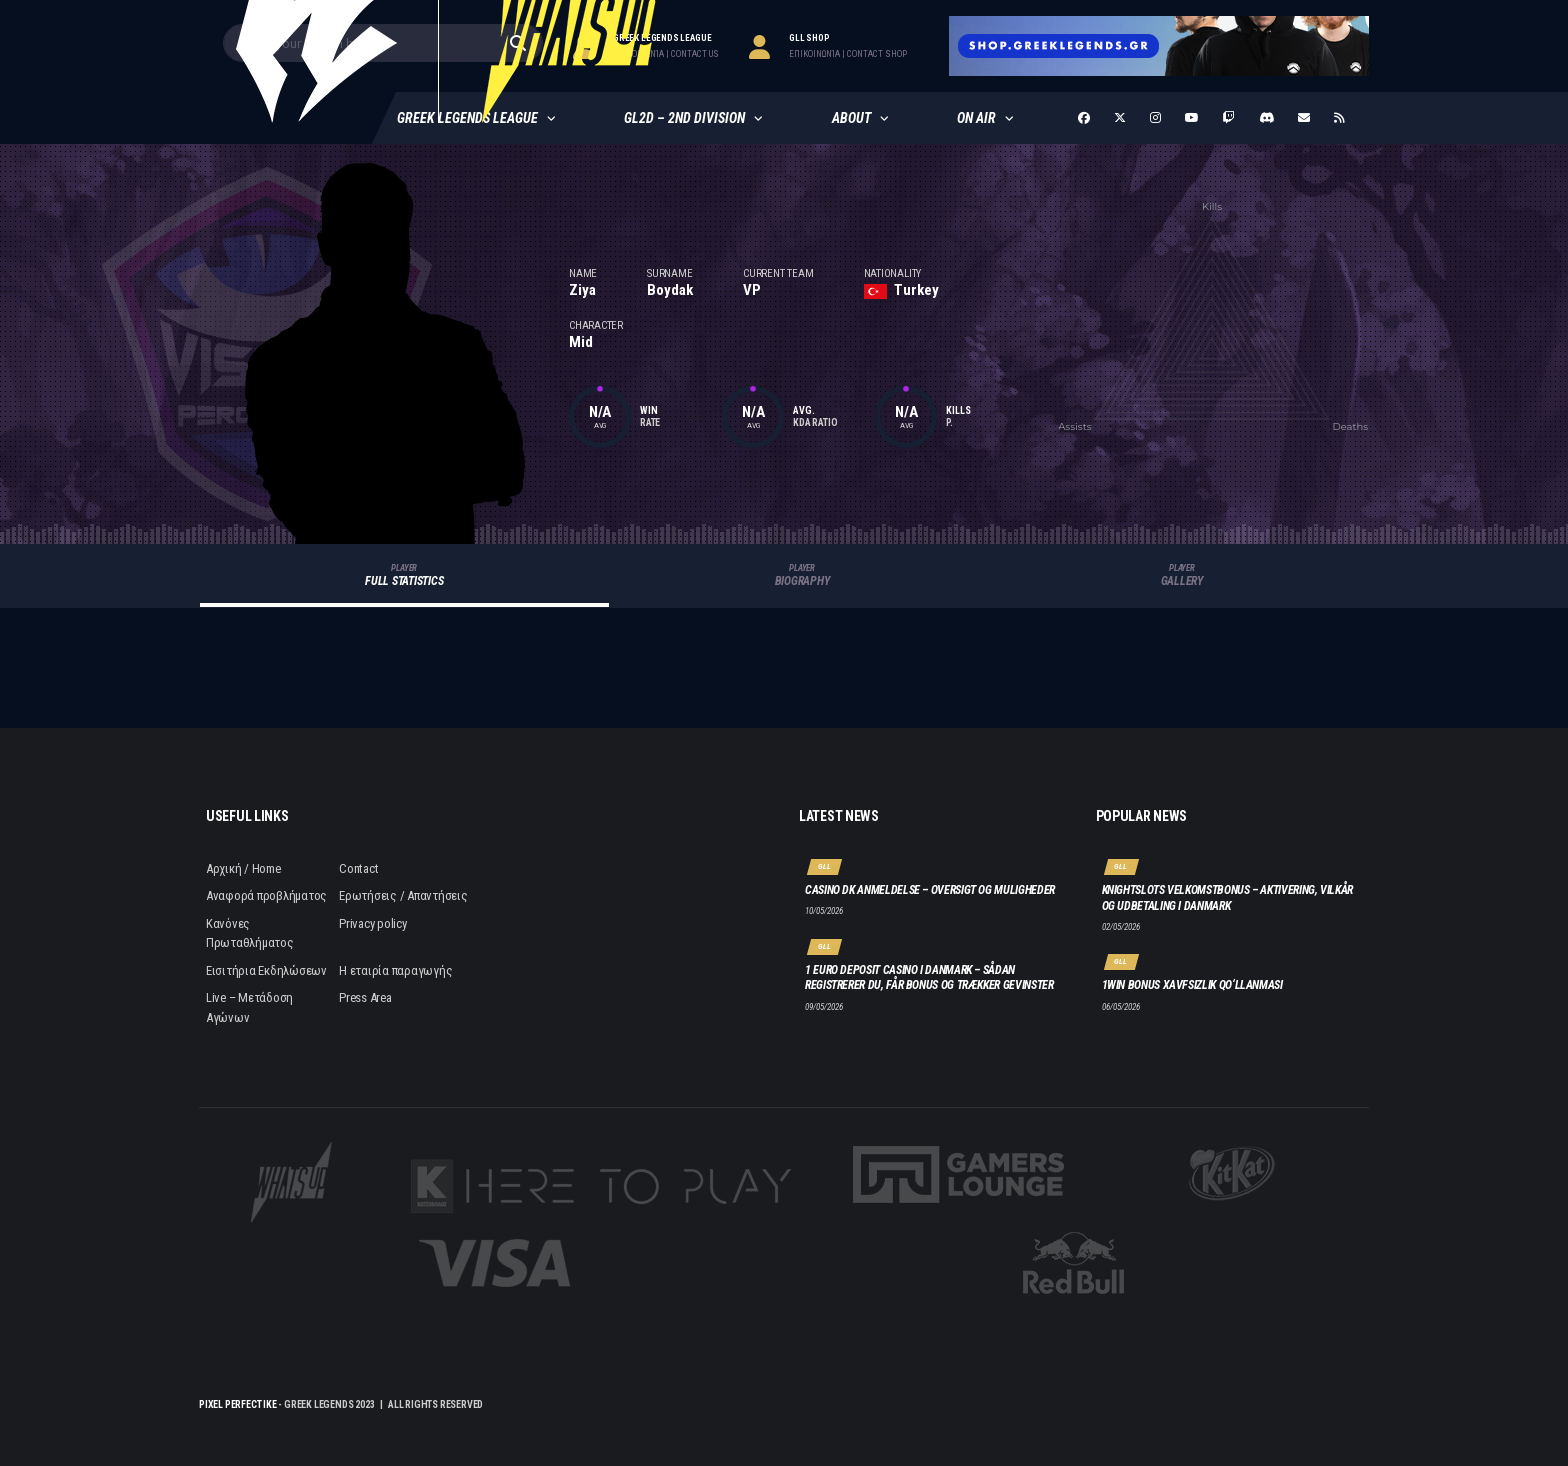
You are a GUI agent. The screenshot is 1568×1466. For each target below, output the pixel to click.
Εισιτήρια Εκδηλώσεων (266, 970)
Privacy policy (372, 923)
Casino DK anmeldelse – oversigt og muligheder (930, 890)
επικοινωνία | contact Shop (848, 54)
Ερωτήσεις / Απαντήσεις (403, 895)
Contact (358, 868)
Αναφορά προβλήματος (266, 895)
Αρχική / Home (243, 868)
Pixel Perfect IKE (238, 1404)
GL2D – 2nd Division (684, 118)
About (851, 118)
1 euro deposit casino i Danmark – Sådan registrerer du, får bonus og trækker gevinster (929, 978)
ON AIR (976, 118)
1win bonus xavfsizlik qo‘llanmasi (1192, 985)
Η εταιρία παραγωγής (395, 970)
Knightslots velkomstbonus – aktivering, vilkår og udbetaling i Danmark (1227, 898)
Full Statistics (404, 575)
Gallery (1182, 575)
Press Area (365, 997)
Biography (802, 575)
